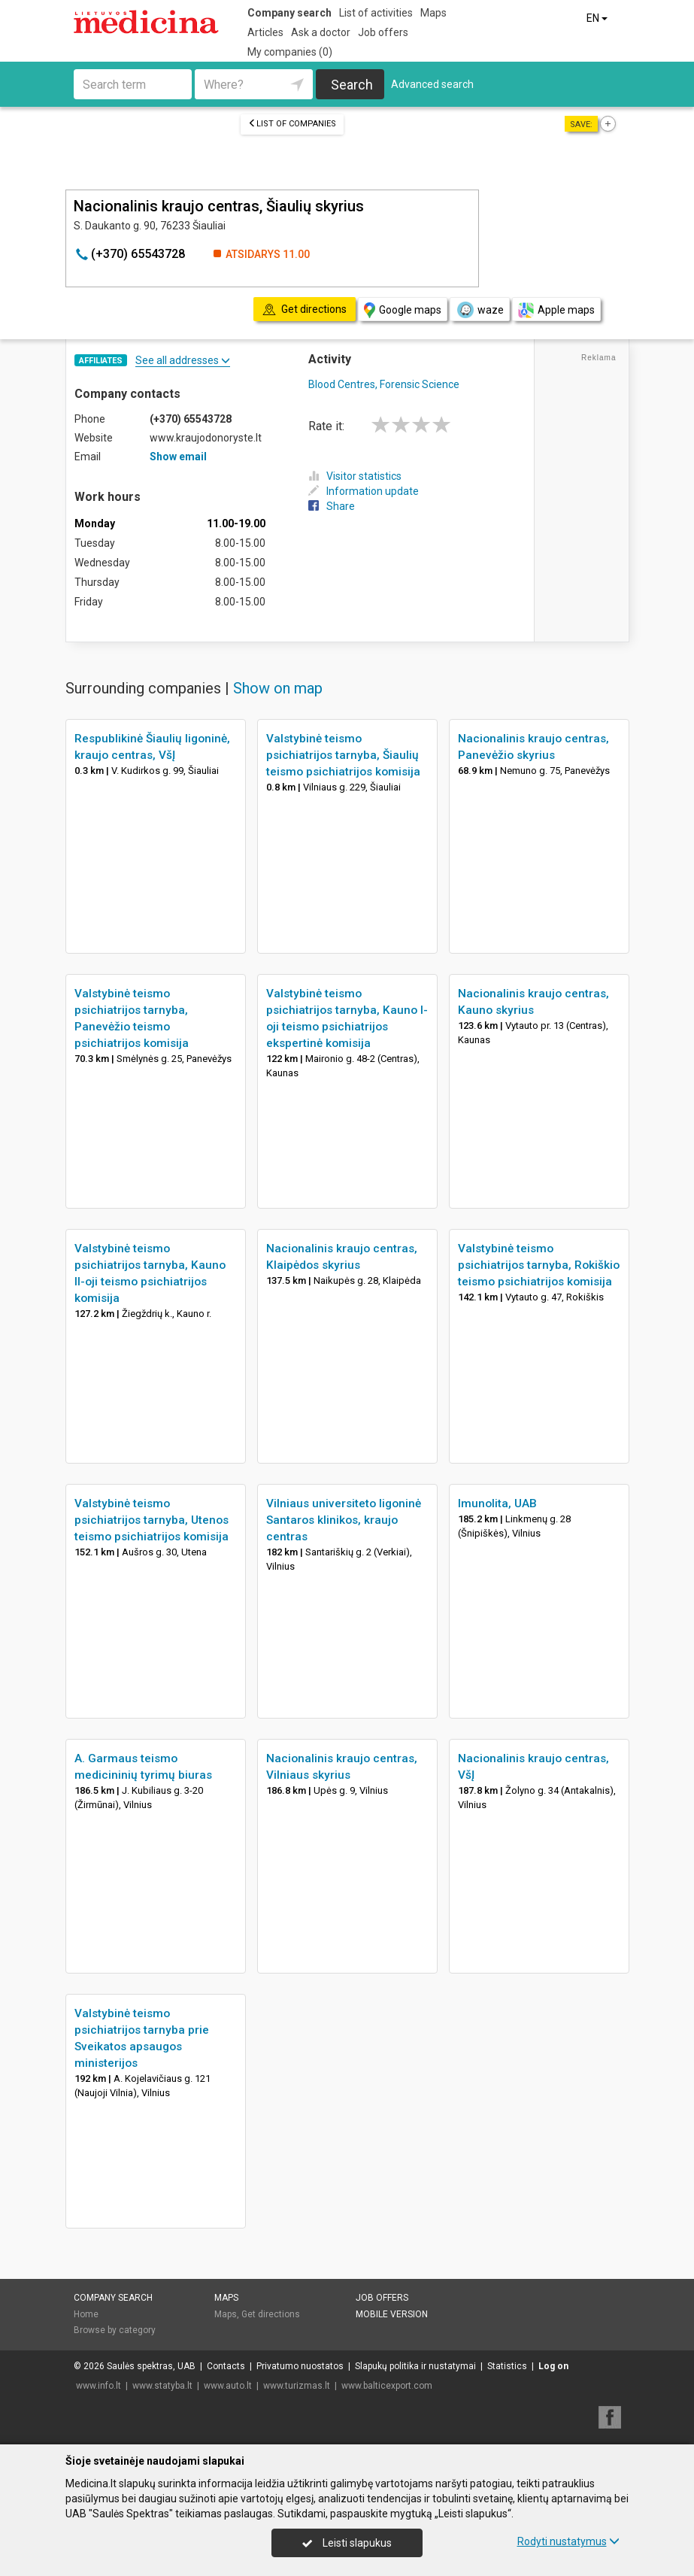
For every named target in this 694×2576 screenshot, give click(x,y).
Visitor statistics (355, 476)
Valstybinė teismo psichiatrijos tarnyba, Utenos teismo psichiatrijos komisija (151, 1520)
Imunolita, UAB (497, 1503)
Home (86, 2314)
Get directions (270, 2314)
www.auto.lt (228, 2385)
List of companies (292, 124)
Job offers (383, 32)
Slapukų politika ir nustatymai (415, 2366)
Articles (265, 32)
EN (598, 18)
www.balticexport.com (386, 2385)
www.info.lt (98, 2385)
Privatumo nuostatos (300, 2366)
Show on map (278, 688)
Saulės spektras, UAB (151, 2366)
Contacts (226, 2366)
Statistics (507, 2366)
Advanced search (432, 84)
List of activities (376, 13)
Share (331, 506)
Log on (553, 2366)
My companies (289, 52)
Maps (433, 13)
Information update (363, 491)
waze (480, 310)
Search (352, 85)
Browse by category (115, 2330)
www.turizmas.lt (296, 2385)
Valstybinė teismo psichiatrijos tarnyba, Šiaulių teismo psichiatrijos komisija (343, 755)
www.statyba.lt (162, 2385)
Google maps (402, 310)
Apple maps (556, 310)
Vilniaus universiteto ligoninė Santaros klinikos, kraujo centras (343, 1520)
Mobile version (392, 2314)
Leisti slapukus (346, 2543)
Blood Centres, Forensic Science (383, 384)
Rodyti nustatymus (568, 2541)
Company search (289, 13)
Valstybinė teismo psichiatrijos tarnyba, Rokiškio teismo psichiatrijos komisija (539, 1265)
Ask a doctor (320, 32)
